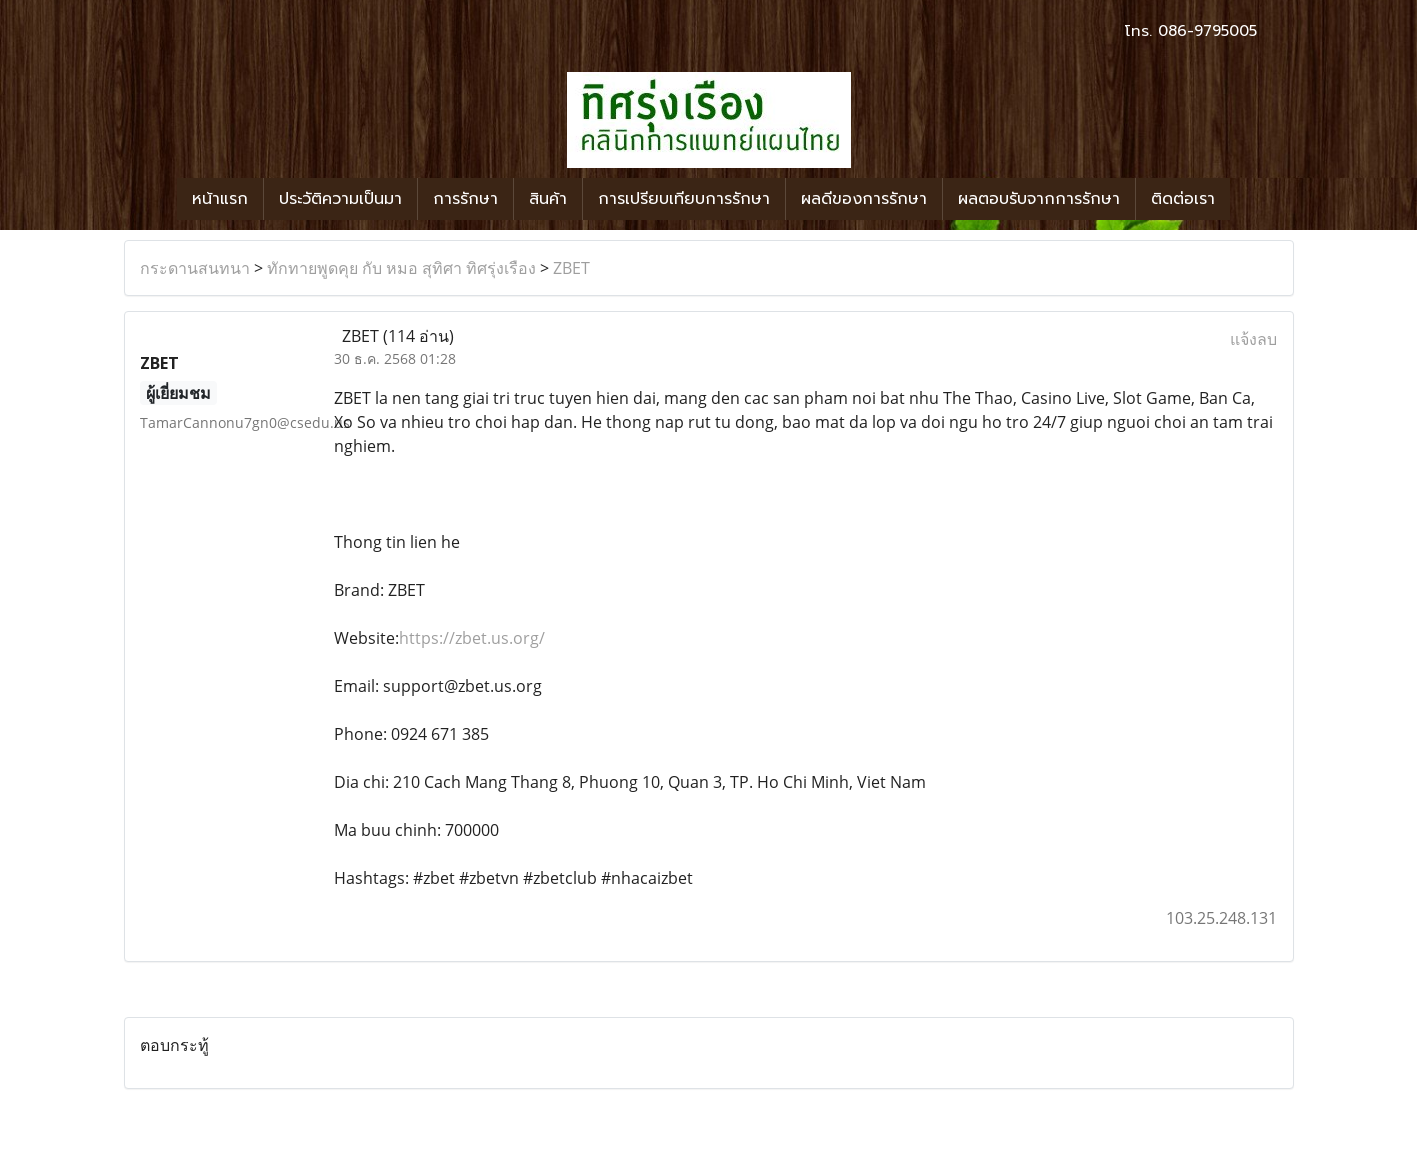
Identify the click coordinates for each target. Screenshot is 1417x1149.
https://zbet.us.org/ (472, 638)
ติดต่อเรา (1183, 199)
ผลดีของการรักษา (864, 199)
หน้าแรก (220, 199)
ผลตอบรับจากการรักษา (1039, 199)
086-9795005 (1207, 31)
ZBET (571, 268)
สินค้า (548, 199)
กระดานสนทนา (195, 268)
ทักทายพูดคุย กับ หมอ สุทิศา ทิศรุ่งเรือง (401, 268)
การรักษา (465, 199)
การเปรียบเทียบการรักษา (684, 199)
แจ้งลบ (1253, 339)
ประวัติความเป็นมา (340, 199)
